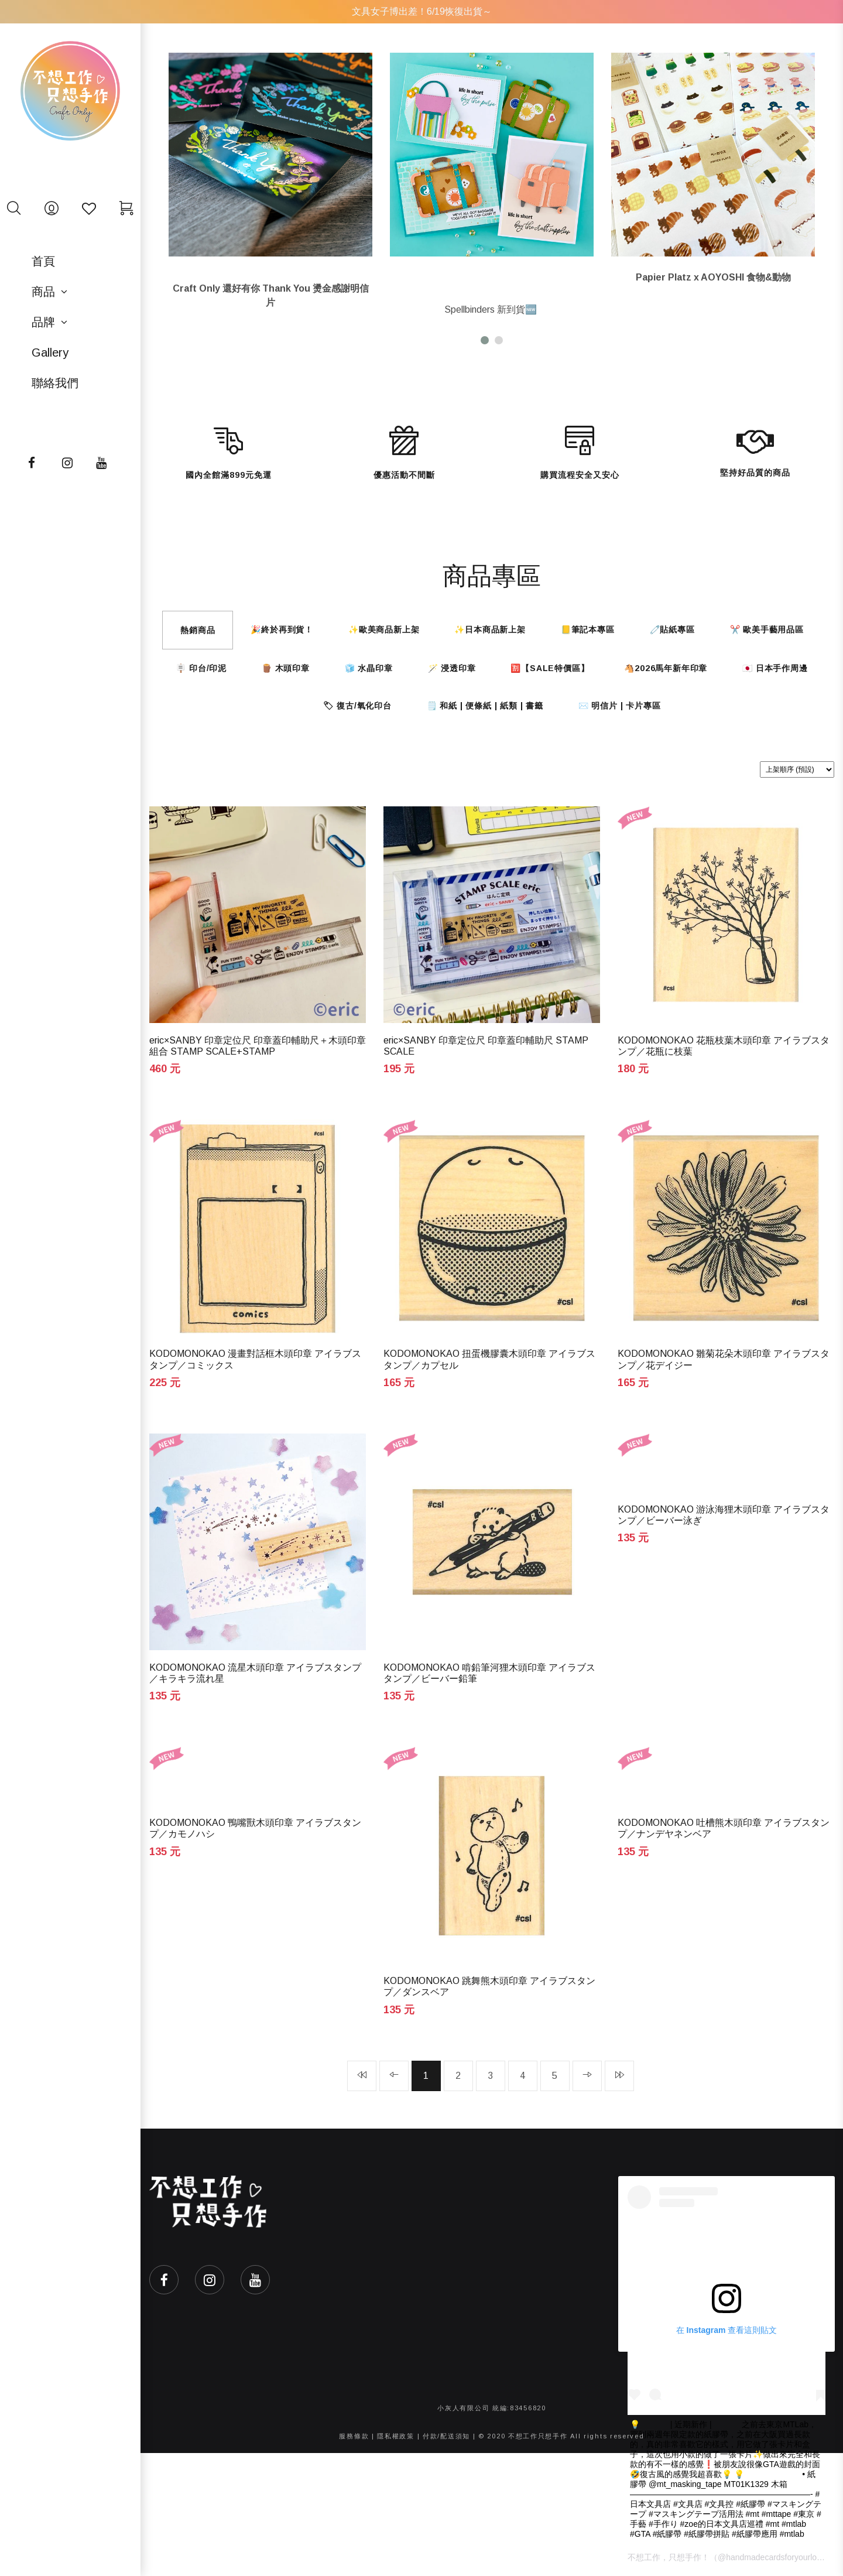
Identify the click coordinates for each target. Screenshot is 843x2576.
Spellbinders (469, 309)
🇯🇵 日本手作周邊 (774, 668)
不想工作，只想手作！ (669, 2557)
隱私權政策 (395, 2436)
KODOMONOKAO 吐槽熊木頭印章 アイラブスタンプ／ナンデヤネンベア (724, 1828)
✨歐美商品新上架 (383, 629)
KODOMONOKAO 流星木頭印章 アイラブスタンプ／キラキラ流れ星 (255, 1673)
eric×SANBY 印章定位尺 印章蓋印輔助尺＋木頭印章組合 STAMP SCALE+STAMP (257, 1045)
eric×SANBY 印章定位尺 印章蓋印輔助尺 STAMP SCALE (485, 1045)
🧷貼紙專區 (672, 629)
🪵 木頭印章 (286, 668)
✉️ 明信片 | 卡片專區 (619, 705)
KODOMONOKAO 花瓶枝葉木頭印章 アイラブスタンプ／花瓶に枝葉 (724, 1045)
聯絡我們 (55, 383)
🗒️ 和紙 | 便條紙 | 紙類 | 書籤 (485, 705)
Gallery (50, 352)
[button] (485, 340)
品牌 (43, 322)
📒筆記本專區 (588, 629)
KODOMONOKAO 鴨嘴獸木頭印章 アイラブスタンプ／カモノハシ (255, 1828)
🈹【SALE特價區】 (549, 668)
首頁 (43, 261)
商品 (43, 291)
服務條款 (354, 2436)
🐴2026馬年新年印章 (665, 668)
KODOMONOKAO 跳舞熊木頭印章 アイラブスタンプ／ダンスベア (489, 1986)
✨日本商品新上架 (489, 629)
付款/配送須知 (446, 2436)
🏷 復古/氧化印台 (357, 705)
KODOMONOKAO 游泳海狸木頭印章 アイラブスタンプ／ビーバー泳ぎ (724, 1514)
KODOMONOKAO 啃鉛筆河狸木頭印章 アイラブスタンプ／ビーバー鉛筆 (489, 1673)
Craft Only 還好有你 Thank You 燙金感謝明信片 (271, 295)
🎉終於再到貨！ (282, 629)
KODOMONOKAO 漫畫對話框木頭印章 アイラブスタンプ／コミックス (255, 1359)
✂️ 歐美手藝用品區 (767, 629)
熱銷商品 (197, 630)
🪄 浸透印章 (452, 668)
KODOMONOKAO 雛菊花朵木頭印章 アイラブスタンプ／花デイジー (724, 1359)
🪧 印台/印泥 (201, 668)
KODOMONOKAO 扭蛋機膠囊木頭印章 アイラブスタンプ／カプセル (489, 1359)
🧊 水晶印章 (369, 668)
